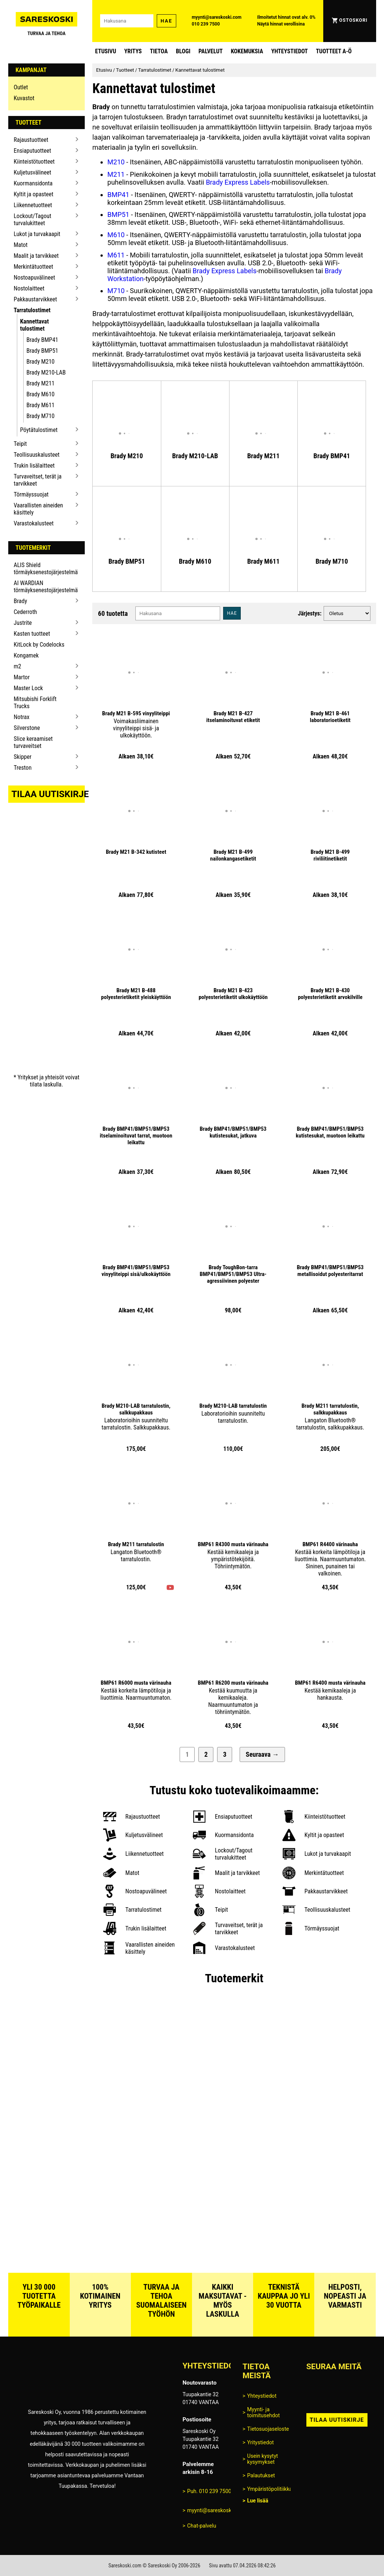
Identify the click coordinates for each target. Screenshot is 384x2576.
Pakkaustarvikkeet (35, 299)
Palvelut (210, 51)
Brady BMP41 (42, 339)
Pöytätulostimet (39, 429)
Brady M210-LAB (46, 372)
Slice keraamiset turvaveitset (33, 742)
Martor (22, 677)
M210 (115, 162)
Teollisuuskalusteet (37, 454)
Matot (21, 244)
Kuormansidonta (33, 183)
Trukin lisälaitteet (34, 465)
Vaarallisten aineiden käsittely (38, 509)
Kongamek (26, 655)
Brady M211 (41, 383)
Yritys (133, 51)
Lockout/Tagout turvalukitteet (32, 219)
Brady (20, 601)
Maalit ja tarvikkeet (36, 255)
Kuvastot (24, 98)
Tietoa (159, 51)
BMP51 (118, 214)
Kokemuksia (247, 51)
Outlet (21, 87)
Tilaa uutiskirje (48, 794)
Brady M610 (41, 394)
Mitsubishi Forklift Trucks (35, 702)
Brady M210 (41, 361)
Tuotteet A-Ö (334, 51)
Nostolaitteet (29, 288)
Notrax (22, 717)
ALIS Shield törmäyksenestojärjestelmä (44, 568)
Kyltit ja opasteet (34, 194)
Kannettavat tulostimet (34, 325)
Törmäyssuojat (31, 494)
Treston (23, 767)
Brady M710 (41, 416)
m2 (17, 666)
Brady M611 (41, 405)
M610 (115, 235)
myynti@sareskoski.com (217, 17)
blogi (183, 51)
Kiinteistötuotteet (34, 161)
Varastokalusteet (34, 523)
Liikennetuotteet (33, 205)
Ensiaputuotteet (32, 150)
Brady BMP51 (42, 350)
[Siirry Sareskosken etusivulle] (46, 21)
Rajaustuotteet (31, 139)
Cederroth (25, 611)
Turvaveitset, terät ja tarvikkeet (38, 480)
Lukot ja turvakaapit (37, 234)
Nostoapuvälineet (34, 277)
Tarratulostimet (32, 310)
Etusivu (105, 51)
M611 (115, 255)
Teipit (20, 443)
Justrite (23, 622)
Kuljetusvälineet (32, 172)
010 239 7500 (206, 24)
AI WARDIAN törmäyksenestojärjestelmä (44, 586)
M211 (115, 174)
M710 (115, 291)
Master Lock (28, 688)
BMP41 (118, 195)
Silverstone (27, 727)
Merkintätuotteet (33, 266)
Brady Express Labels (238, 182)
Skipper (23, 756)
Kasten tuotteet (32, 633)
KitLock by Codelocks (39, 644)
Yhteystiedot (289, 51)
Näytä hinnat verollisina (281, 24)
